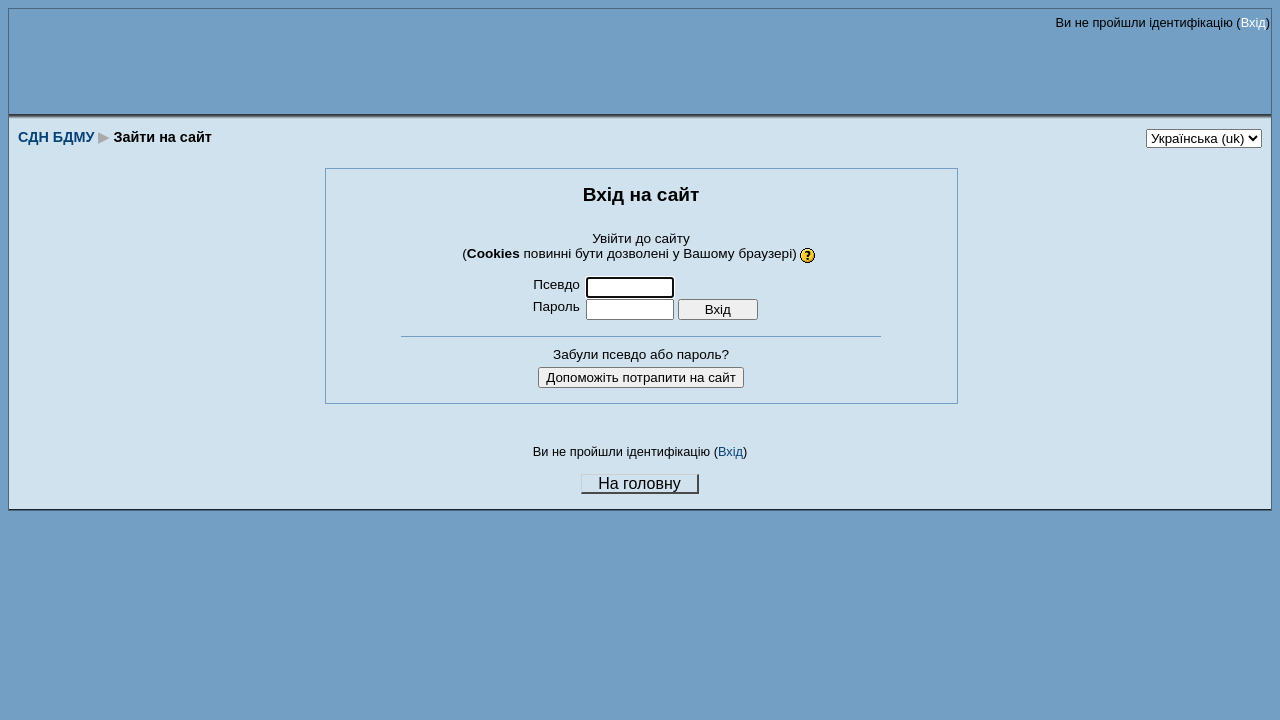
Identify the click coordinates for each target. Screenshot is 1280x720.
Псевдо (556, 284)
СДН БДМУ (56, 137)
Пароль (556, 306)
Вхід (1253, 22)
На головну (639, 483)
